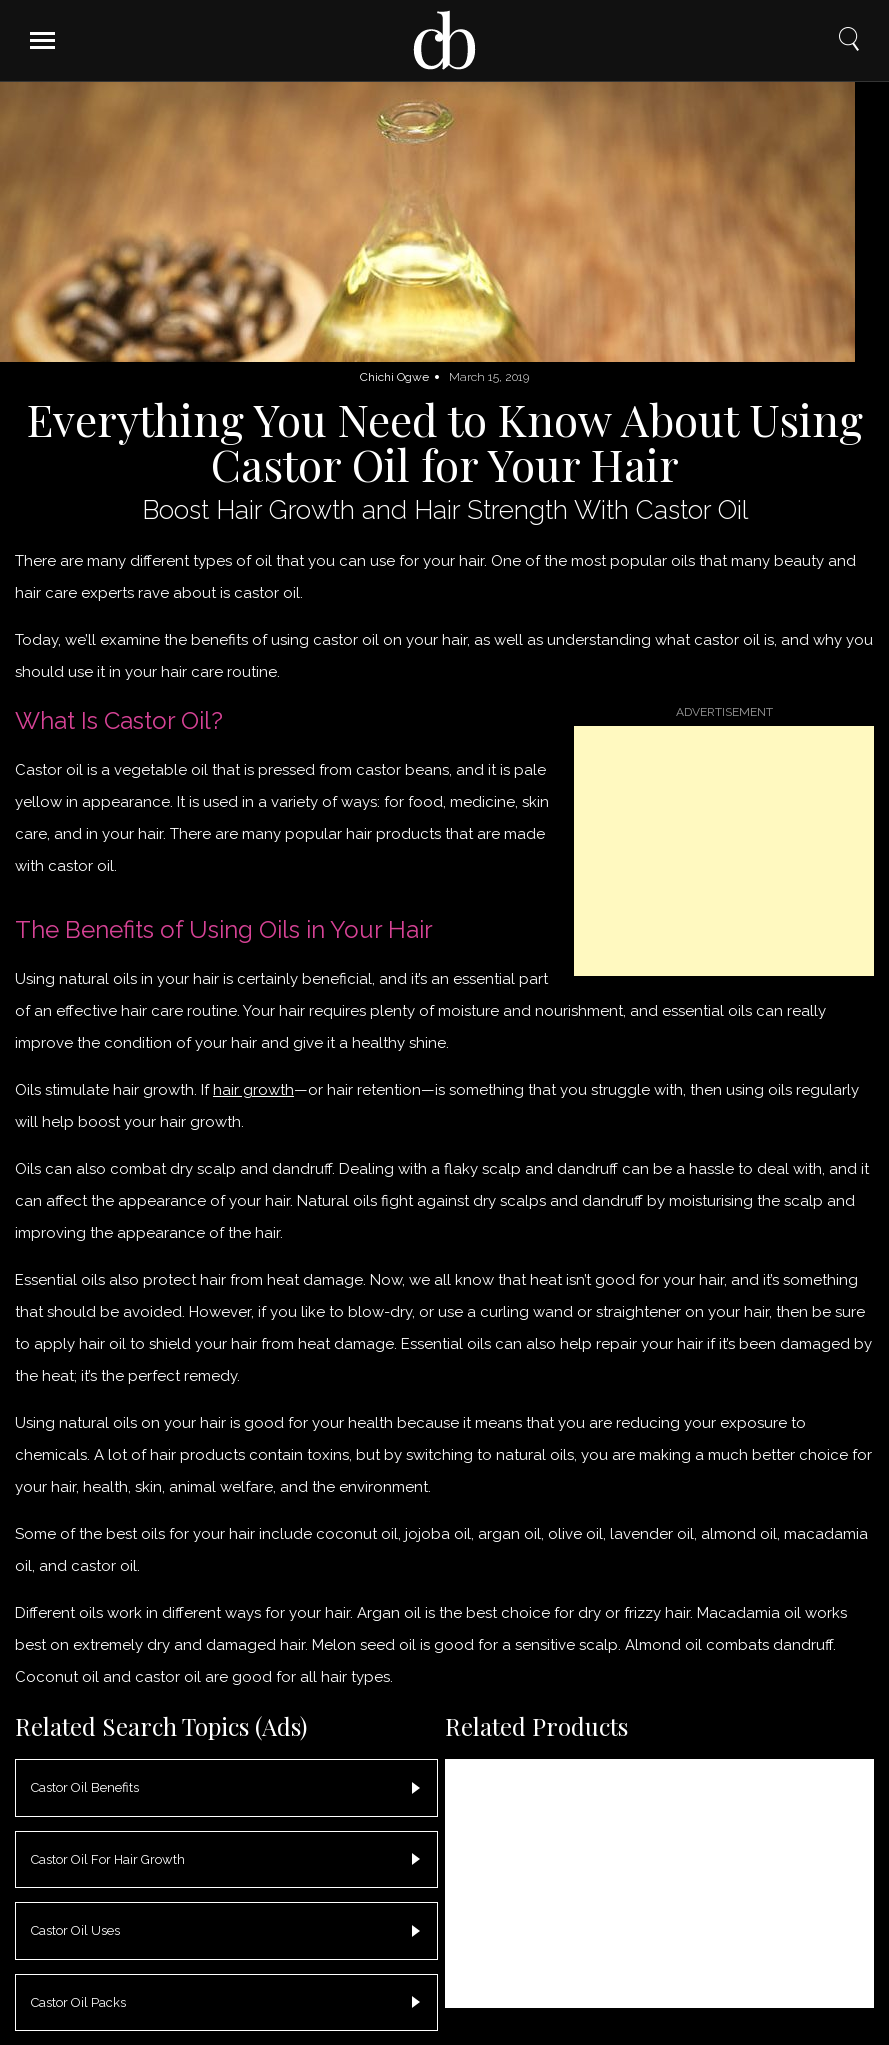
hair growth (253, 1090)
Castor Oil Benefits (85, 1787)
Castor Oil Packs (78, 2002)
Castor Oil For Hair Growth (108, 1859)
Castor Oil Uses (75, 1930)
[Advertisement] (724, 851)
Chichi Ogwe (394, 377)
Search (849, 39)
